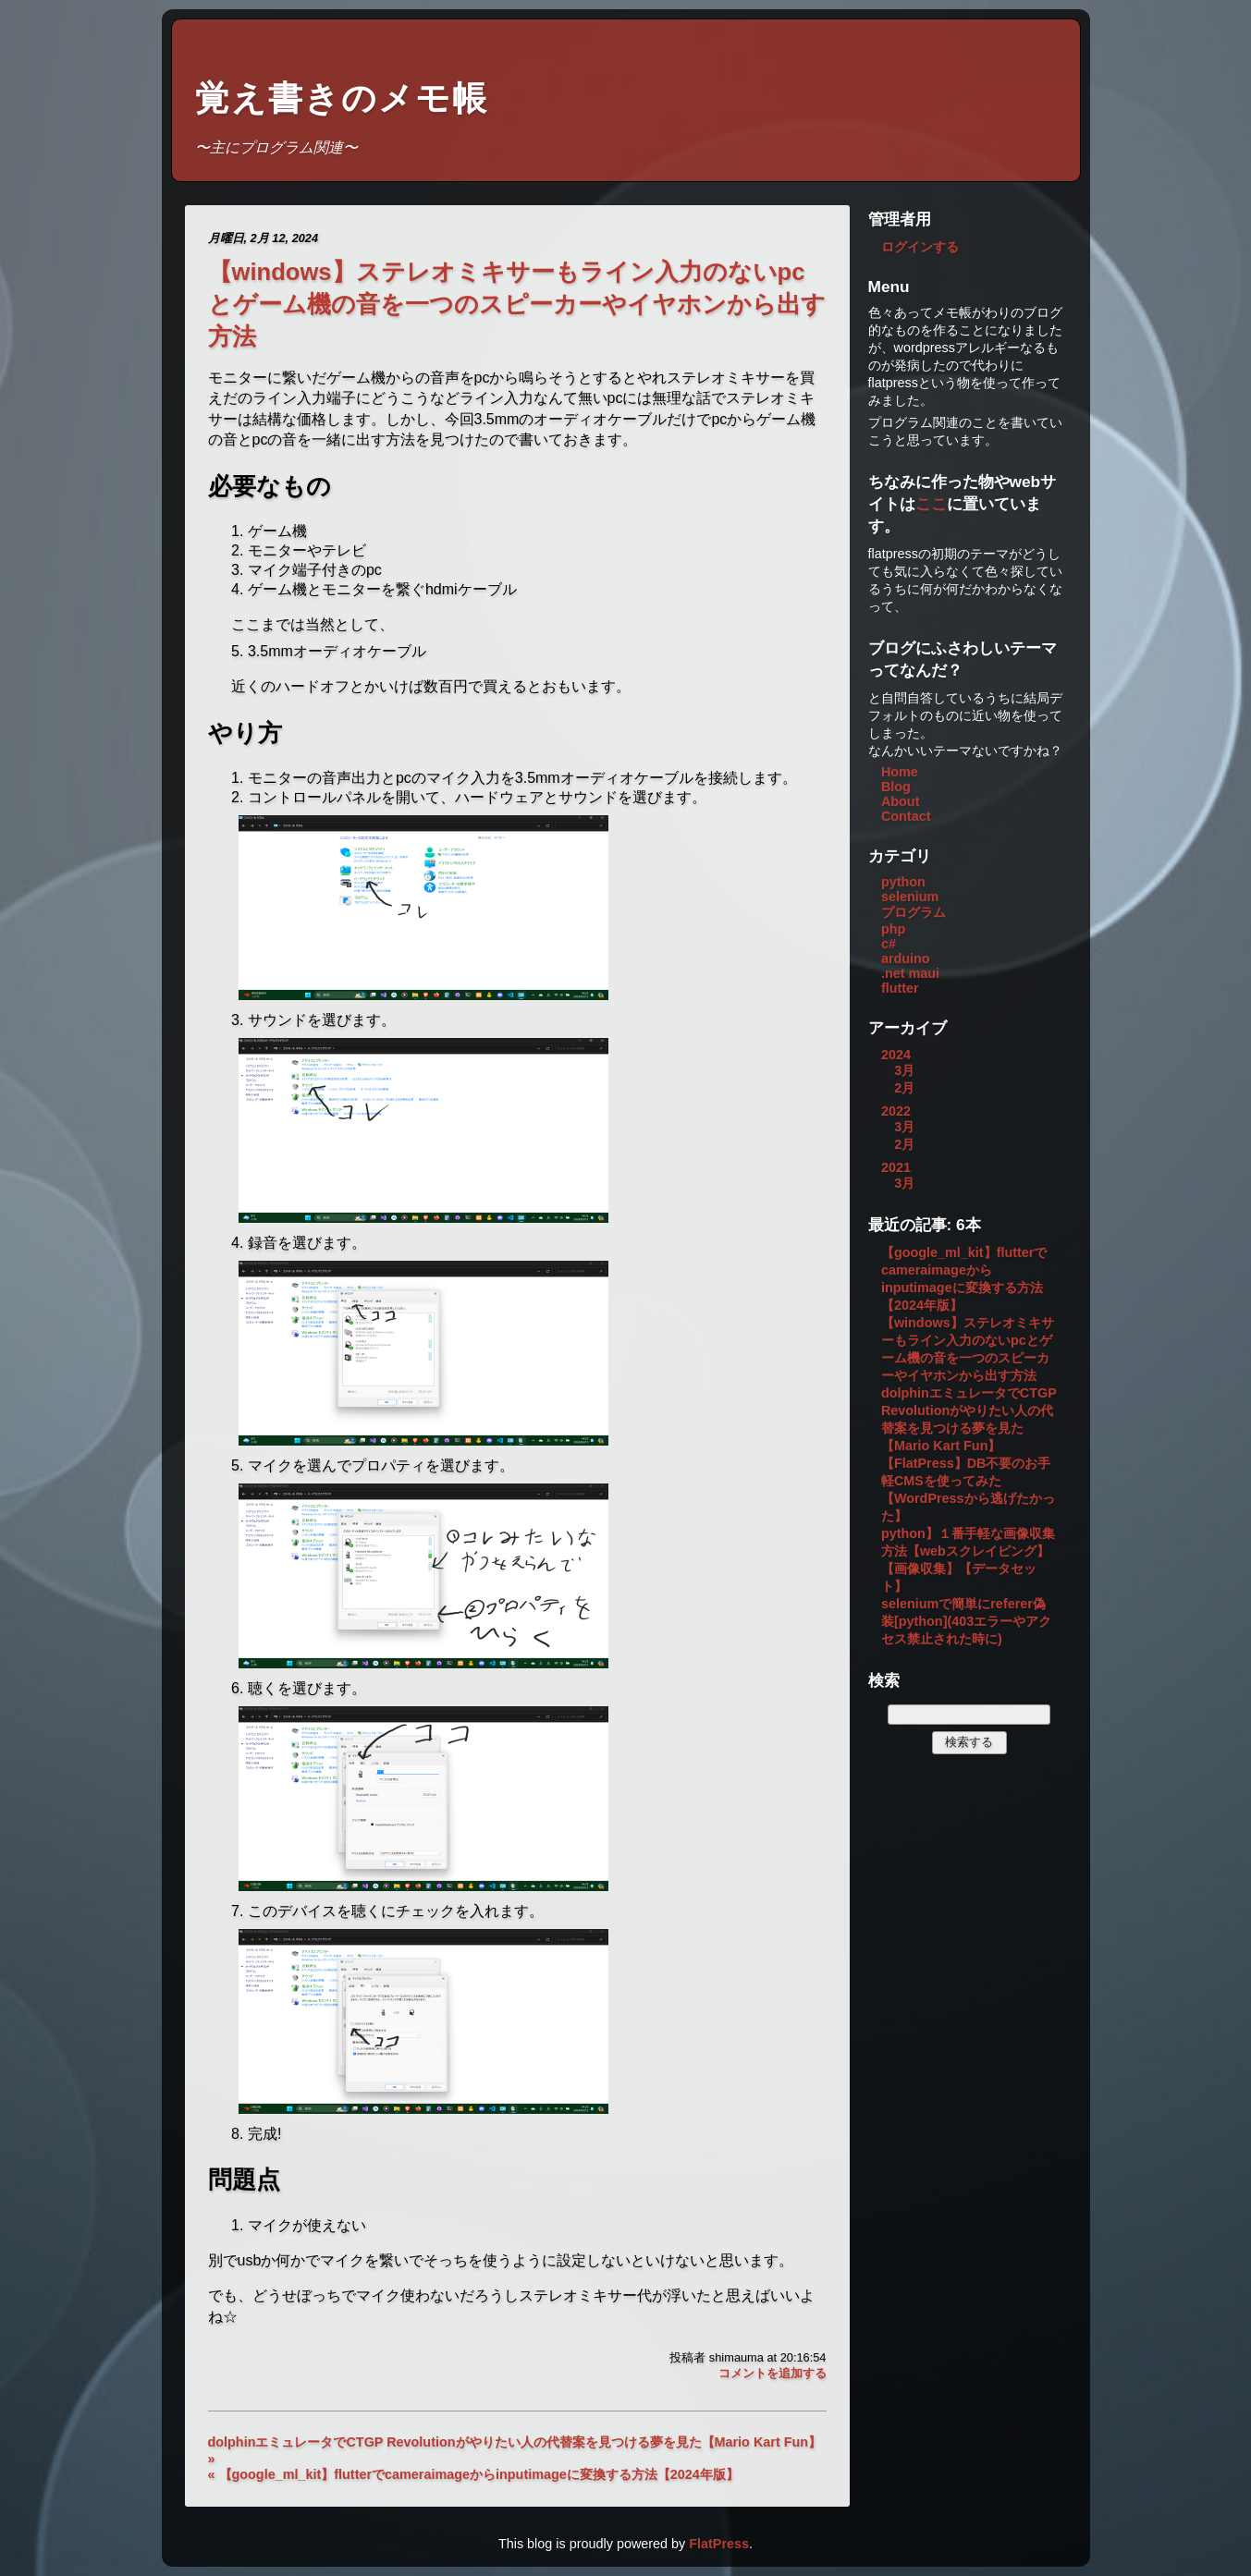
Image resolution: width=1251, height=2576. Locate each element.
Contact (906, 816)
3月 (904, 1070)
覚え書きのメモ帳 (341, 98)
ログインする (920, 246)
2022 (896, 1111)
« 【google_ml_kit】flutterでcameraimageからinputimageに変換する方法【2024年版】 (473, 2474)
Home (899, 771)
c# (888, 943)
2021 (896, 1167)
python (903, 881)
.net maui (910, 973)
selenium (909, 896)
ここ (931, 503)
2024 (896, 1054)
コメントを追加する (772, 2373)
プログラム (913, 912)
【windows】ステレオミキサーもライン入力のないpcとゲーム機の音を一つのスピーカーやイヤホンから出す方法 (517, 304)
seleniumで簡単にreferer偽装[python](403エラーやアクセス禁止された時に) (966, 1621)
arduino (905, 958)
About (900, 801)
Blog (896, 786)
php (893, 929)
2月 (904, 1087)
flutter (900, 988)
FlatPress (719, 2543)
